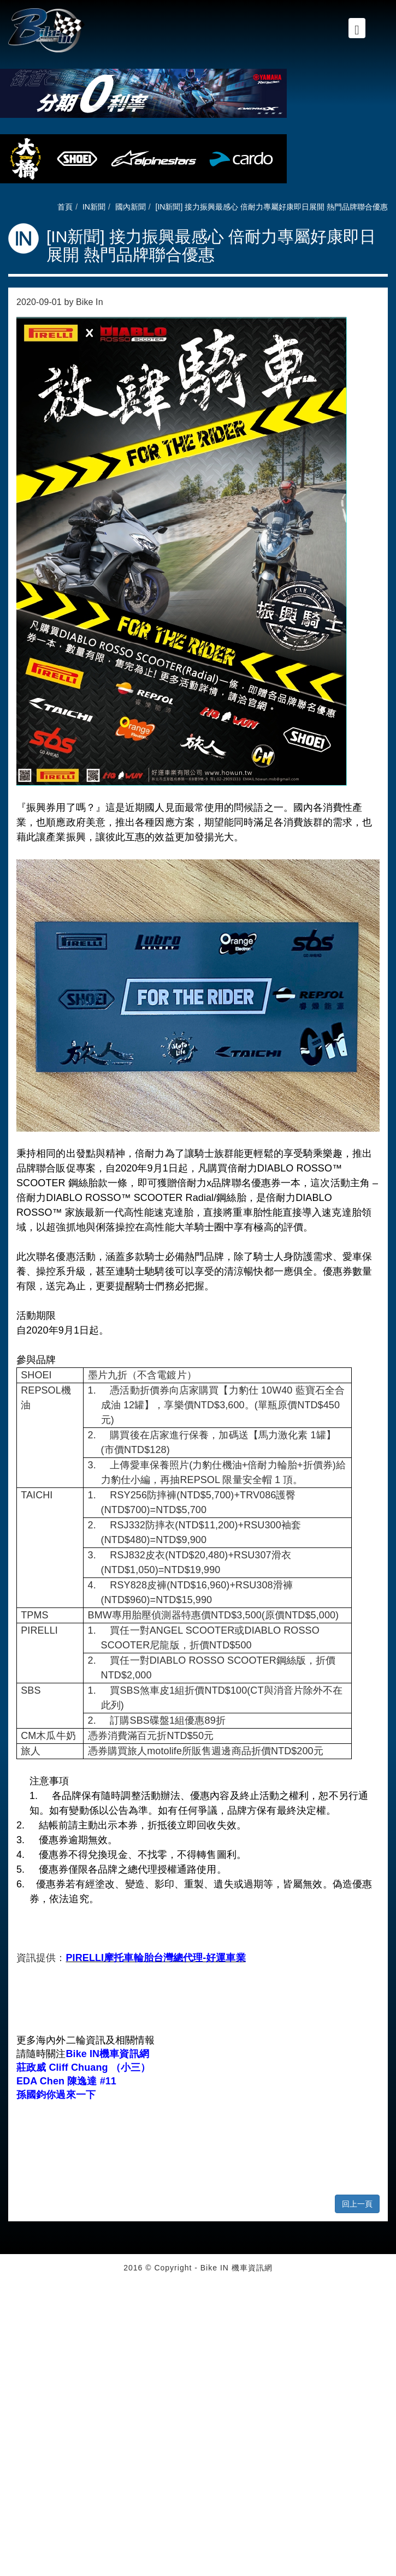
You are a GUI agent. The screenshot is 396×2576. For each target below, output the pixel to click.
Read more (23, 2396)
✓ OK (275, 2570)
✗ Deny (13, 2319)
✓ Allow (13, 2308)
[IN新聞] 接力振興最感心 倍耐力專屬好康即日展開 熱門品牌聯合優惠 (272, 206)
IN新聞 (93, 206)
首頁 (65, 206)
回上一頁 (357, 2204)
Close (10, 2286)
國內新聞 (130, 206)
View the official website (88, 2396)
